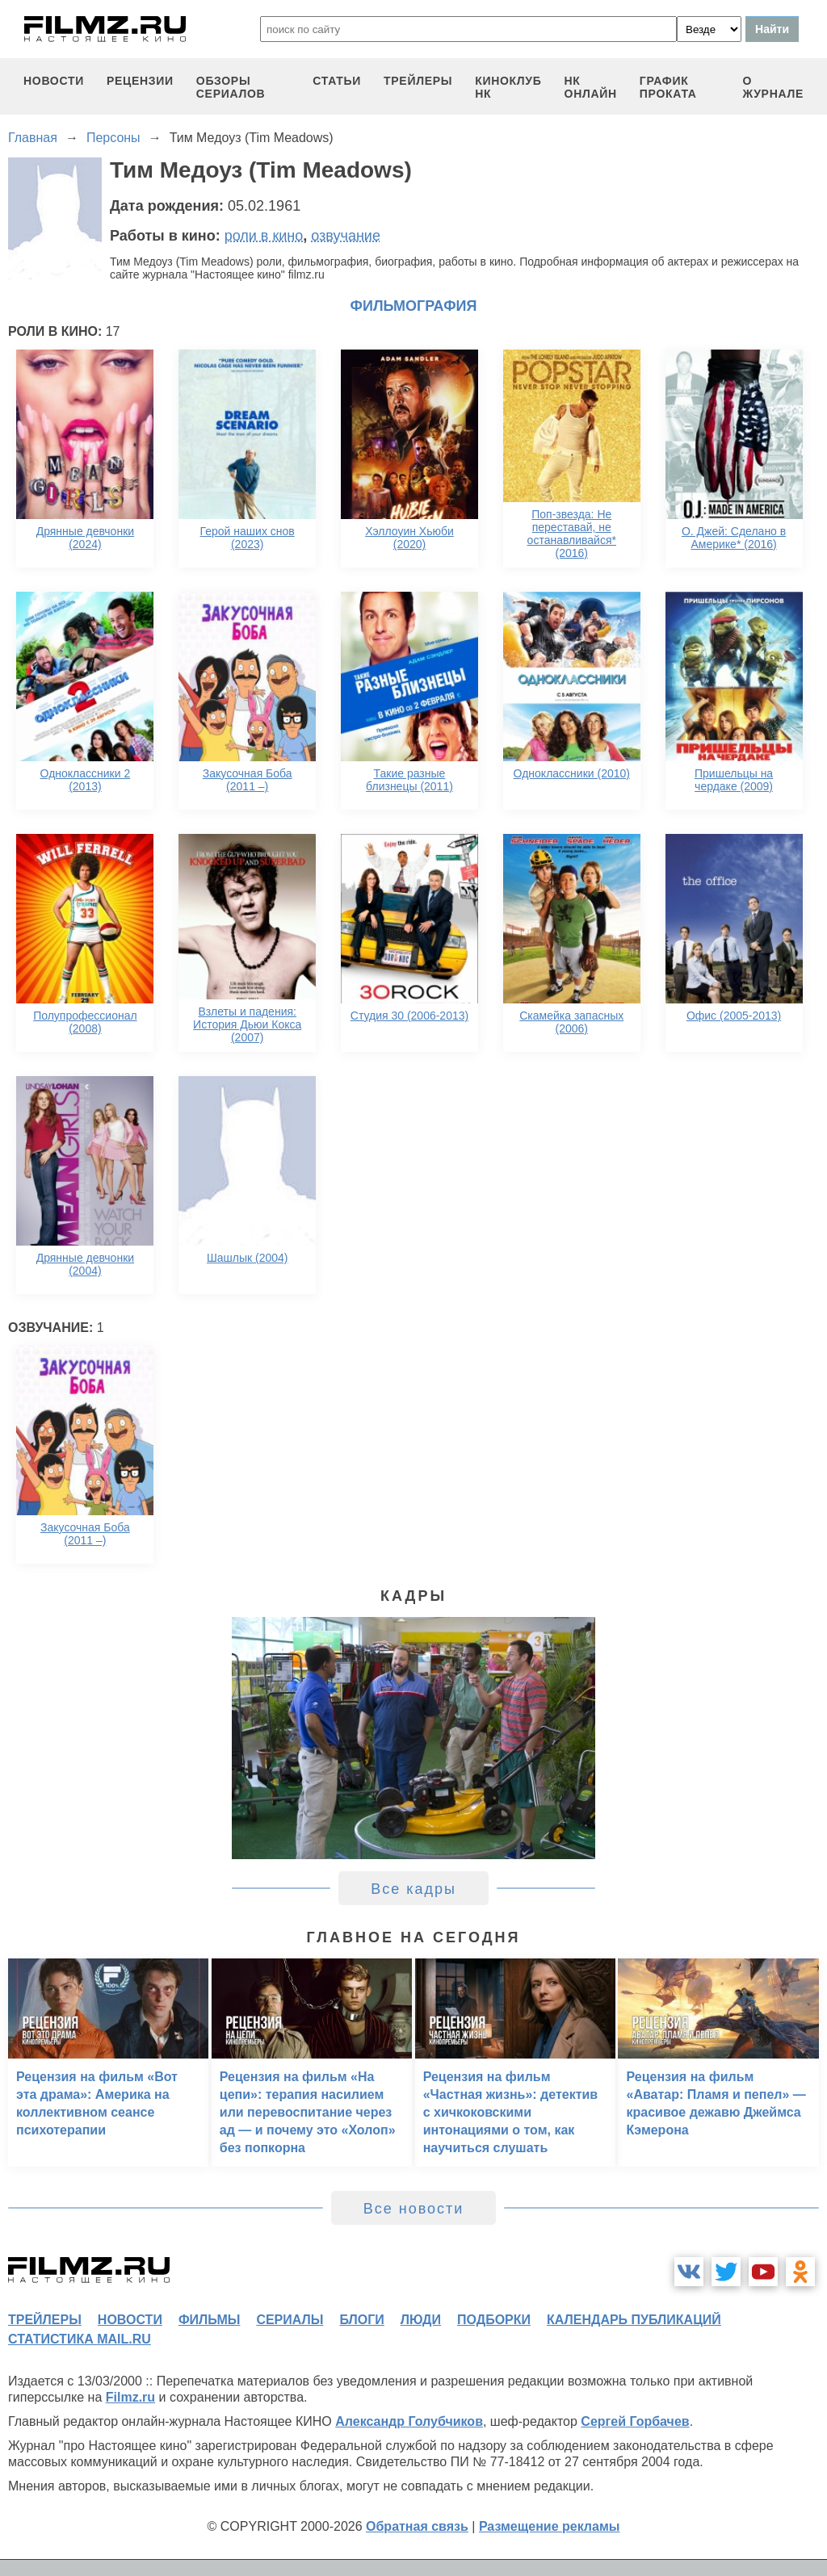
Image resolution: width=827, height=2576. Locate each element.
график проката (668, 87)
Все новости (413, 2209)
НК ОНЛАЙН (591, 87)
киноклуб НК (508, 87)
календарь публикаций (634, 2320)
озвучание (345, 236)
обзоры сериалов (231, 87)
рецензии (140, 80)
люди (421, 2320)
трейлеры (418, 80)
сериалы (289, 2320)
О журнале (773, 87)
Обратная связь (417, 2526)
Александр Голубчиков (409, 2421)
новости (53, 80)
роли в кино (264, 236)
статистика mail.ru (79, 2339)
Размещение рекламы (549, 2526)
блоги (361, 2320)
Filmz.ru (130, 2397)
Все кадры (413, 1889)
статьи (337, 80)
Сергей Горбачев (635, 2421)
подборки (494, 2320)
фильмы (209, 2320)
